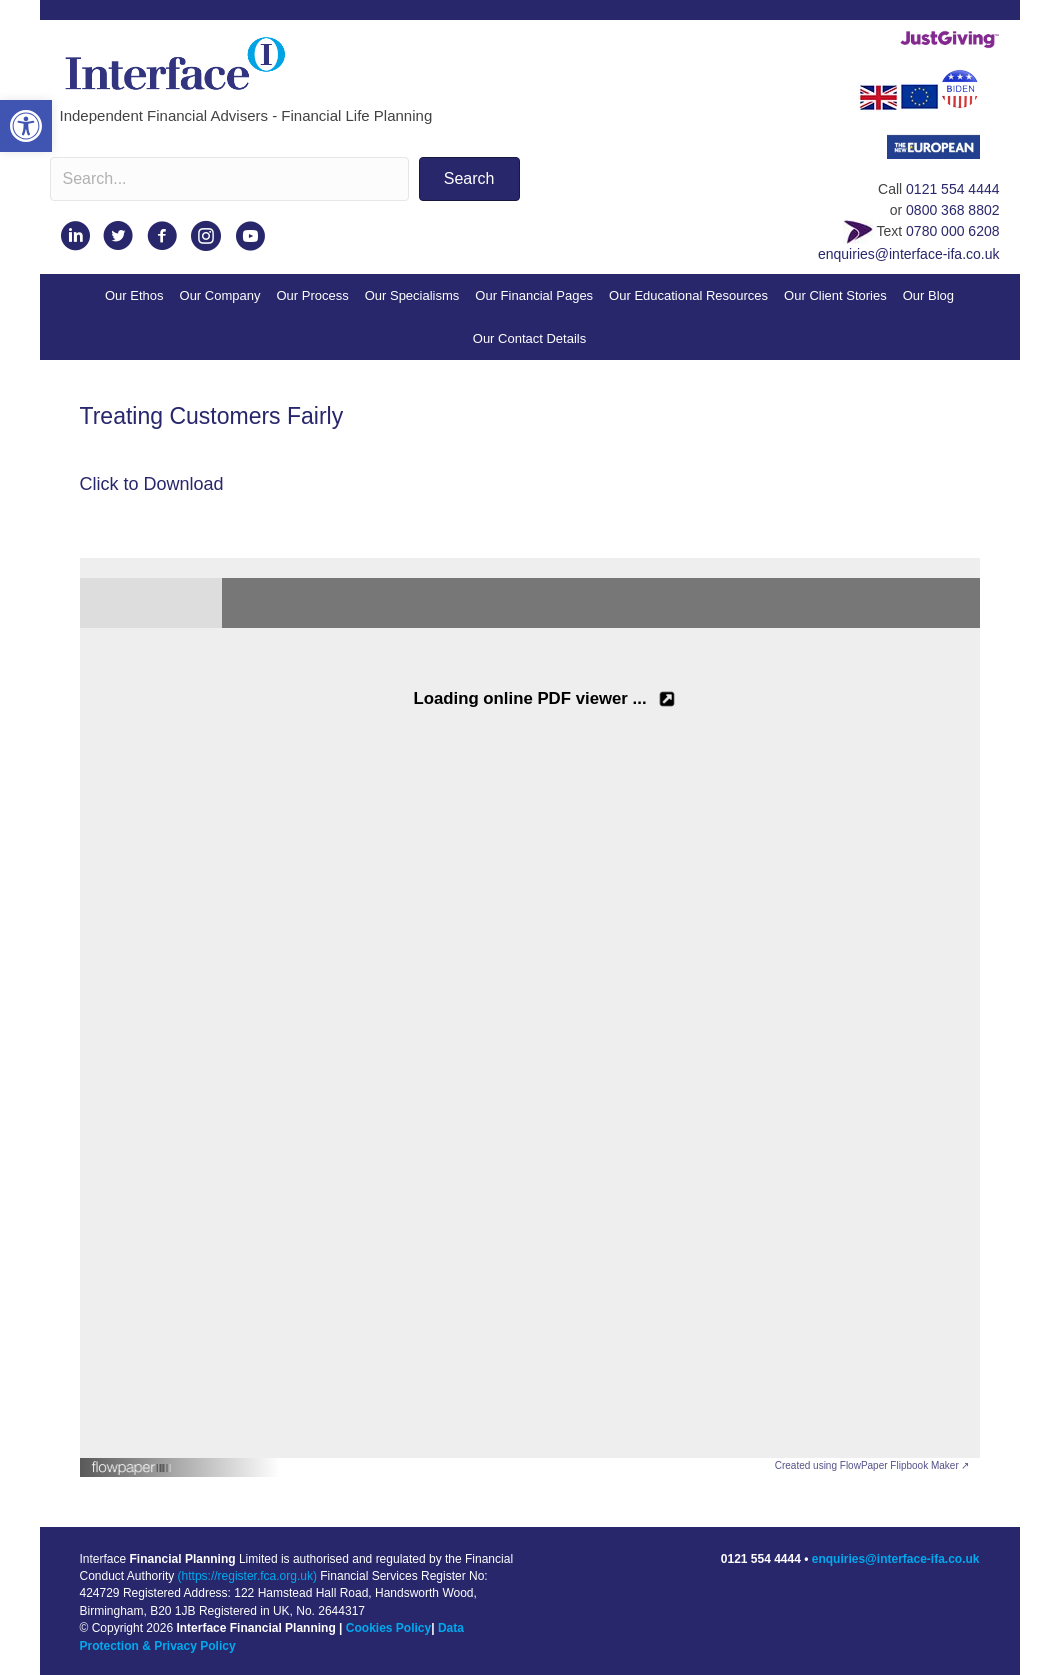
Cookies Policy (388, 1628)
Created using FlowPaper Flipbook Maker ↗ (872, 1465)
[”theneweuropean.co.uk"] (943, 153)
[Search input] (229, 179)
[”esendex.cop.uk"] (858, 231)
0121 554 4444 (952, 189)
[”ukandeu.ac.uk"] (878, 96)
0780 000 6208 (952, 231)
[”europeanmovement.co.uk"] (919, 96)
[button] (26, 126)
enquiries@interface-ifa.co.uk (909, 254)
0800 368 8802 (952, 210)
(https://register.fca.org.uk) (247, 1576)
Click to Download (152, 484)
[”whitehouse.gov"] (970, 96)
